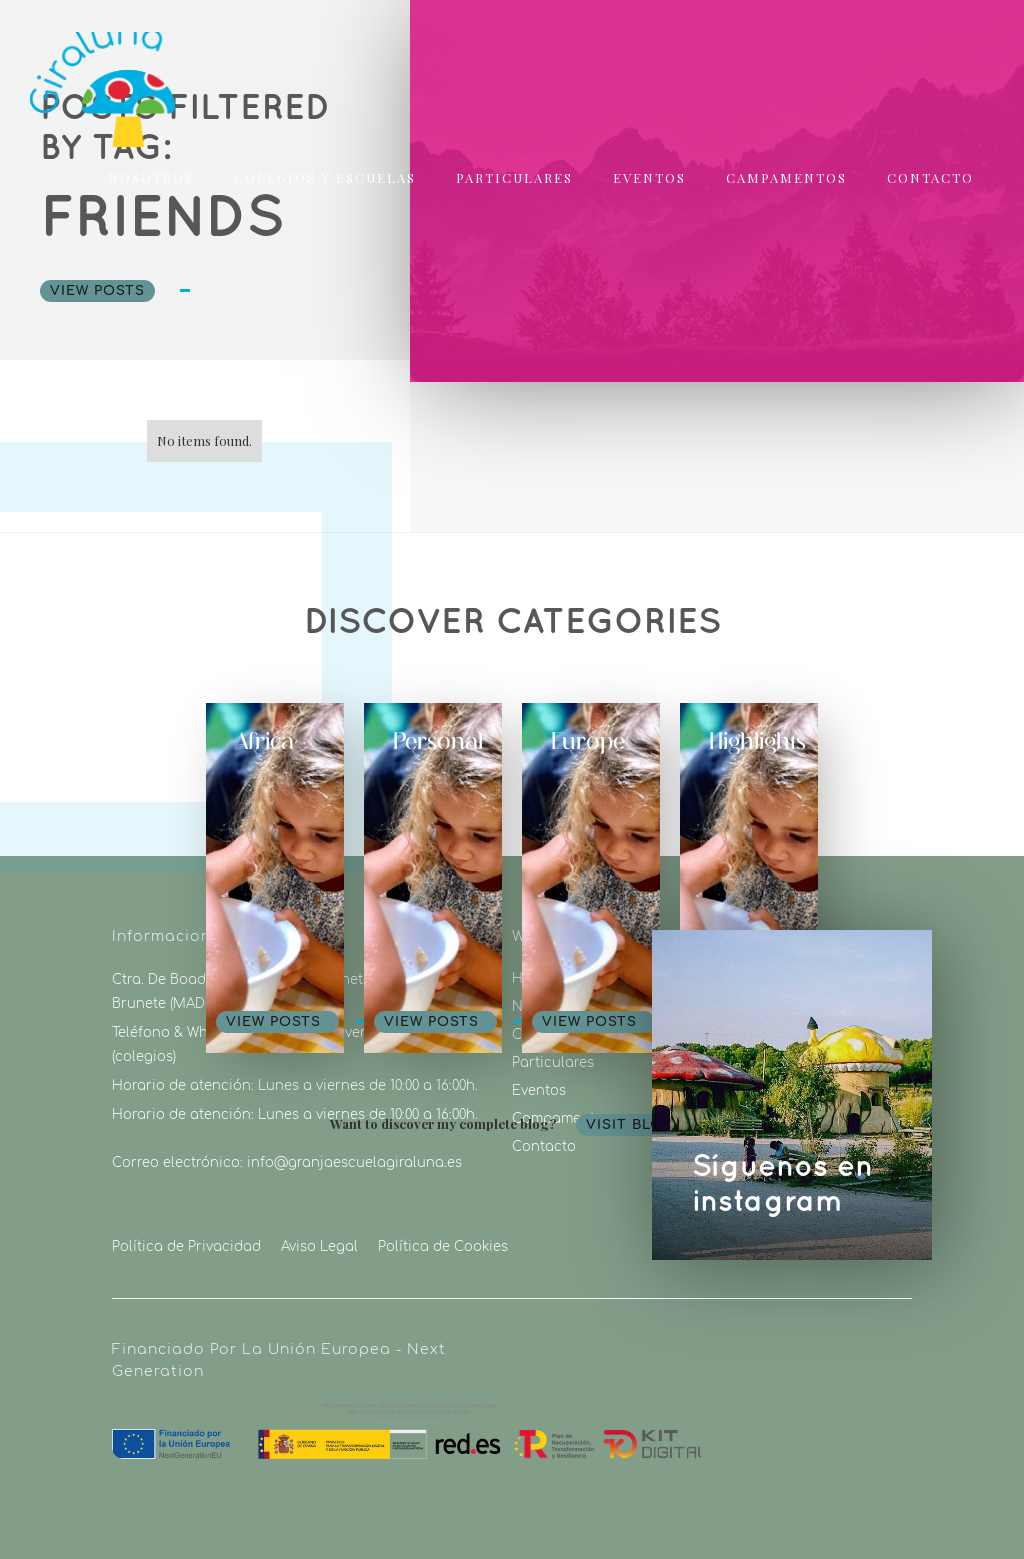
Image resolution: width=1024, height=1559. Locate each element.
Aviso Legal (319, 1247)
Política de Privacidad (186, 1247)
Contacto (930, 177)
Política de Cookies (443, 1247)
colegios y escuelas (325, 177)
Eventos (539, 1091)
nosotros (151, 177)
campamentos (786, 177)
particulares (514, 177)
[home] (72, 83)
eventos (649, 177)
